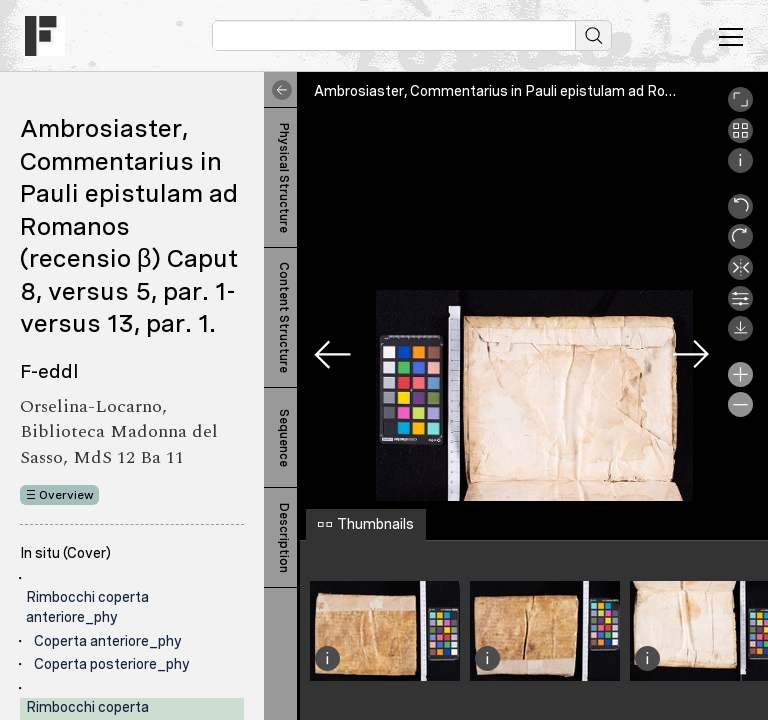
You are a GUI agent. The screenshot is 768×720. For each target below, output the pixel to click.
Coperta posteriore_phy (112, 664)
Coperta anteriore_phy (108, 641)
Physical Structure (284, 178)
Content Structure (284, 317)
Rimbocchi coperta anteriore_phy (87, 607)
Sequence (284, 438)
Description (284, 538)
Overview (66, 495)
